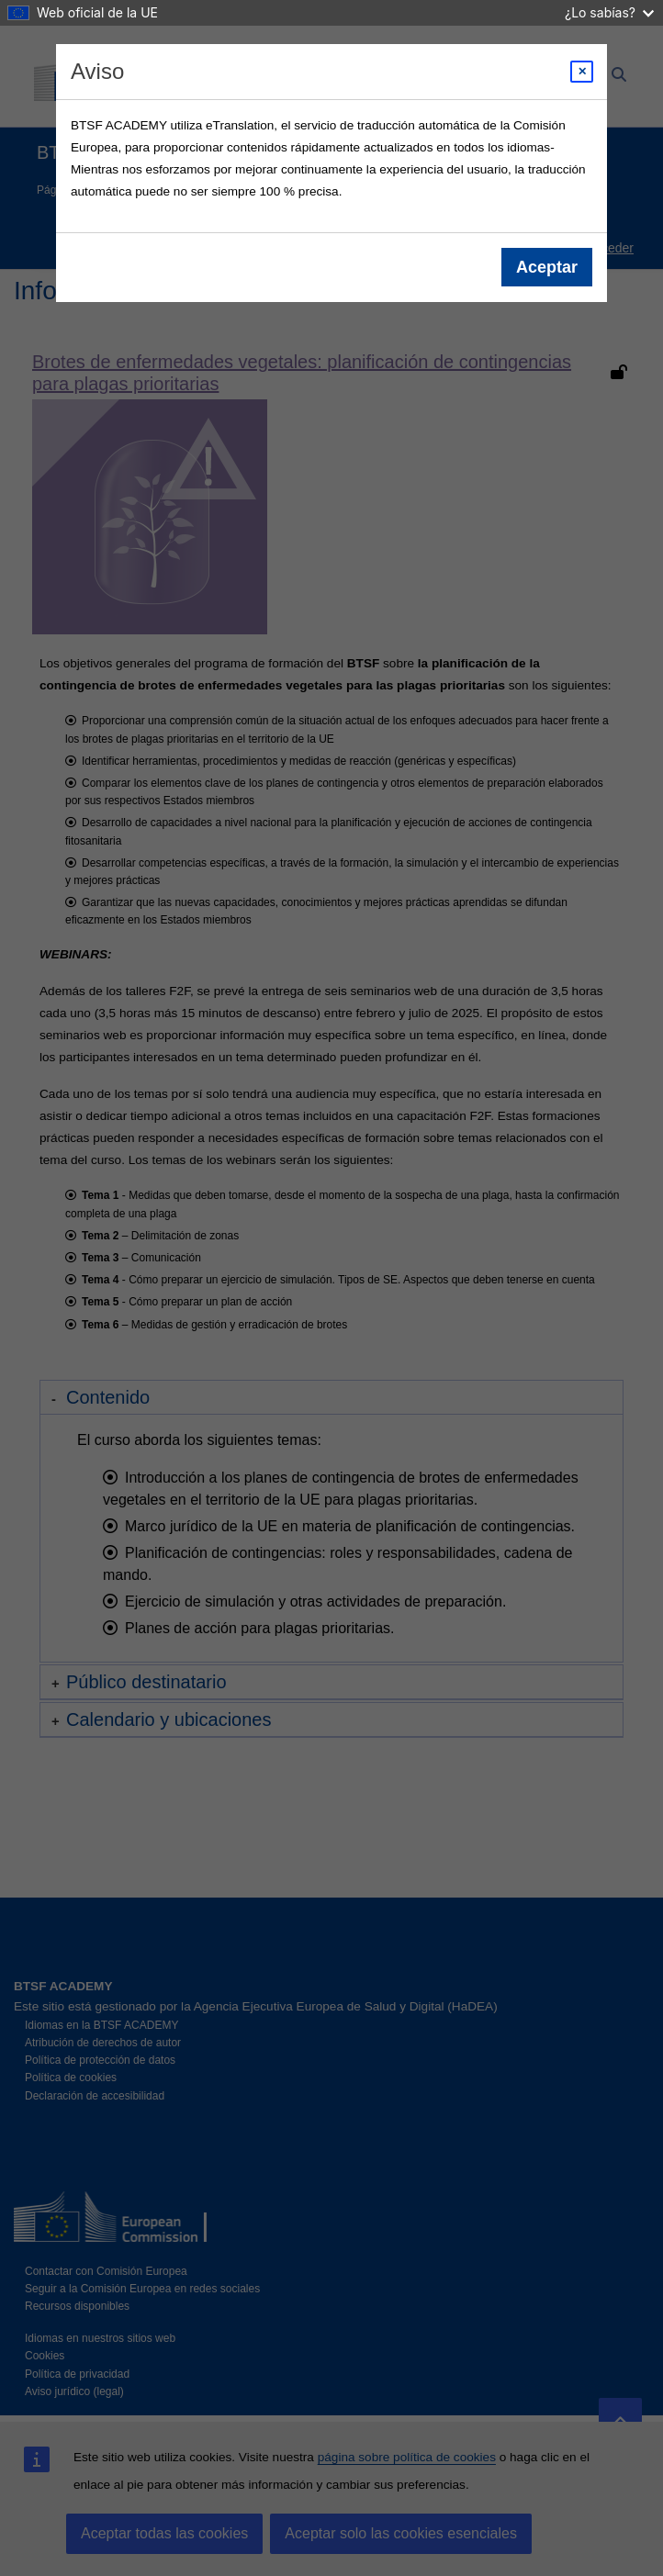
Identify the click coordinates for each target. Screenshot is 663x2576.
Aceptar (547, 267)
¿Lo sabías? (609, 12)
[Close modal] (581, 72)
